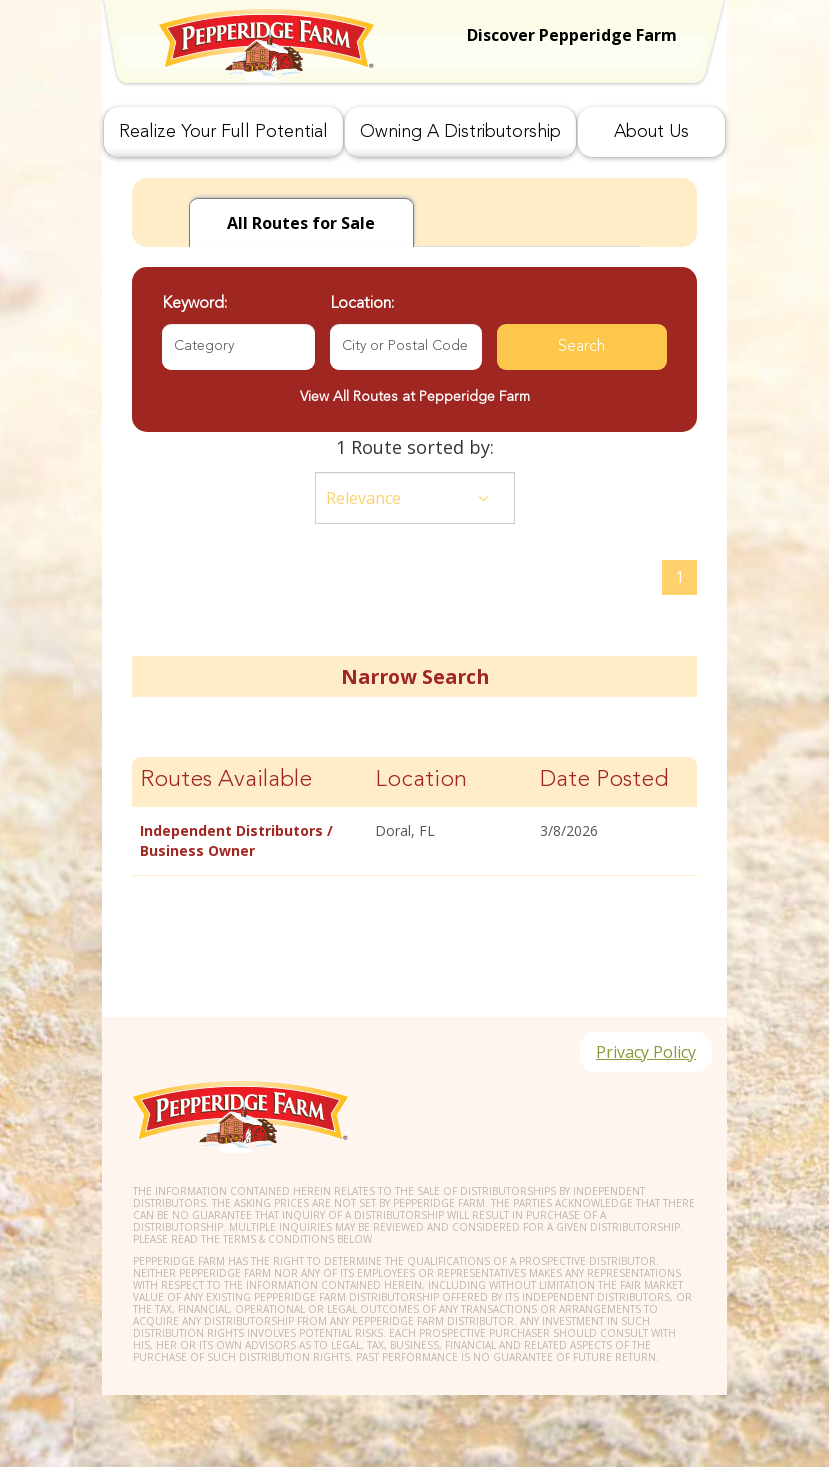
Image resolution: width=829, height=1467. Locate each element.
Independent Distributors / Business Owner (236, 840)
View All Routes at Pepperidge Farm (415, 397)
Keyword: (194, 304)
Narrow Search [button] (415, 676)
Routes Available (226, 780)
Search (581, 347)
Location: (362, 304)
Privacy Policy (646, 1052)
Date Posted (604, 780)
